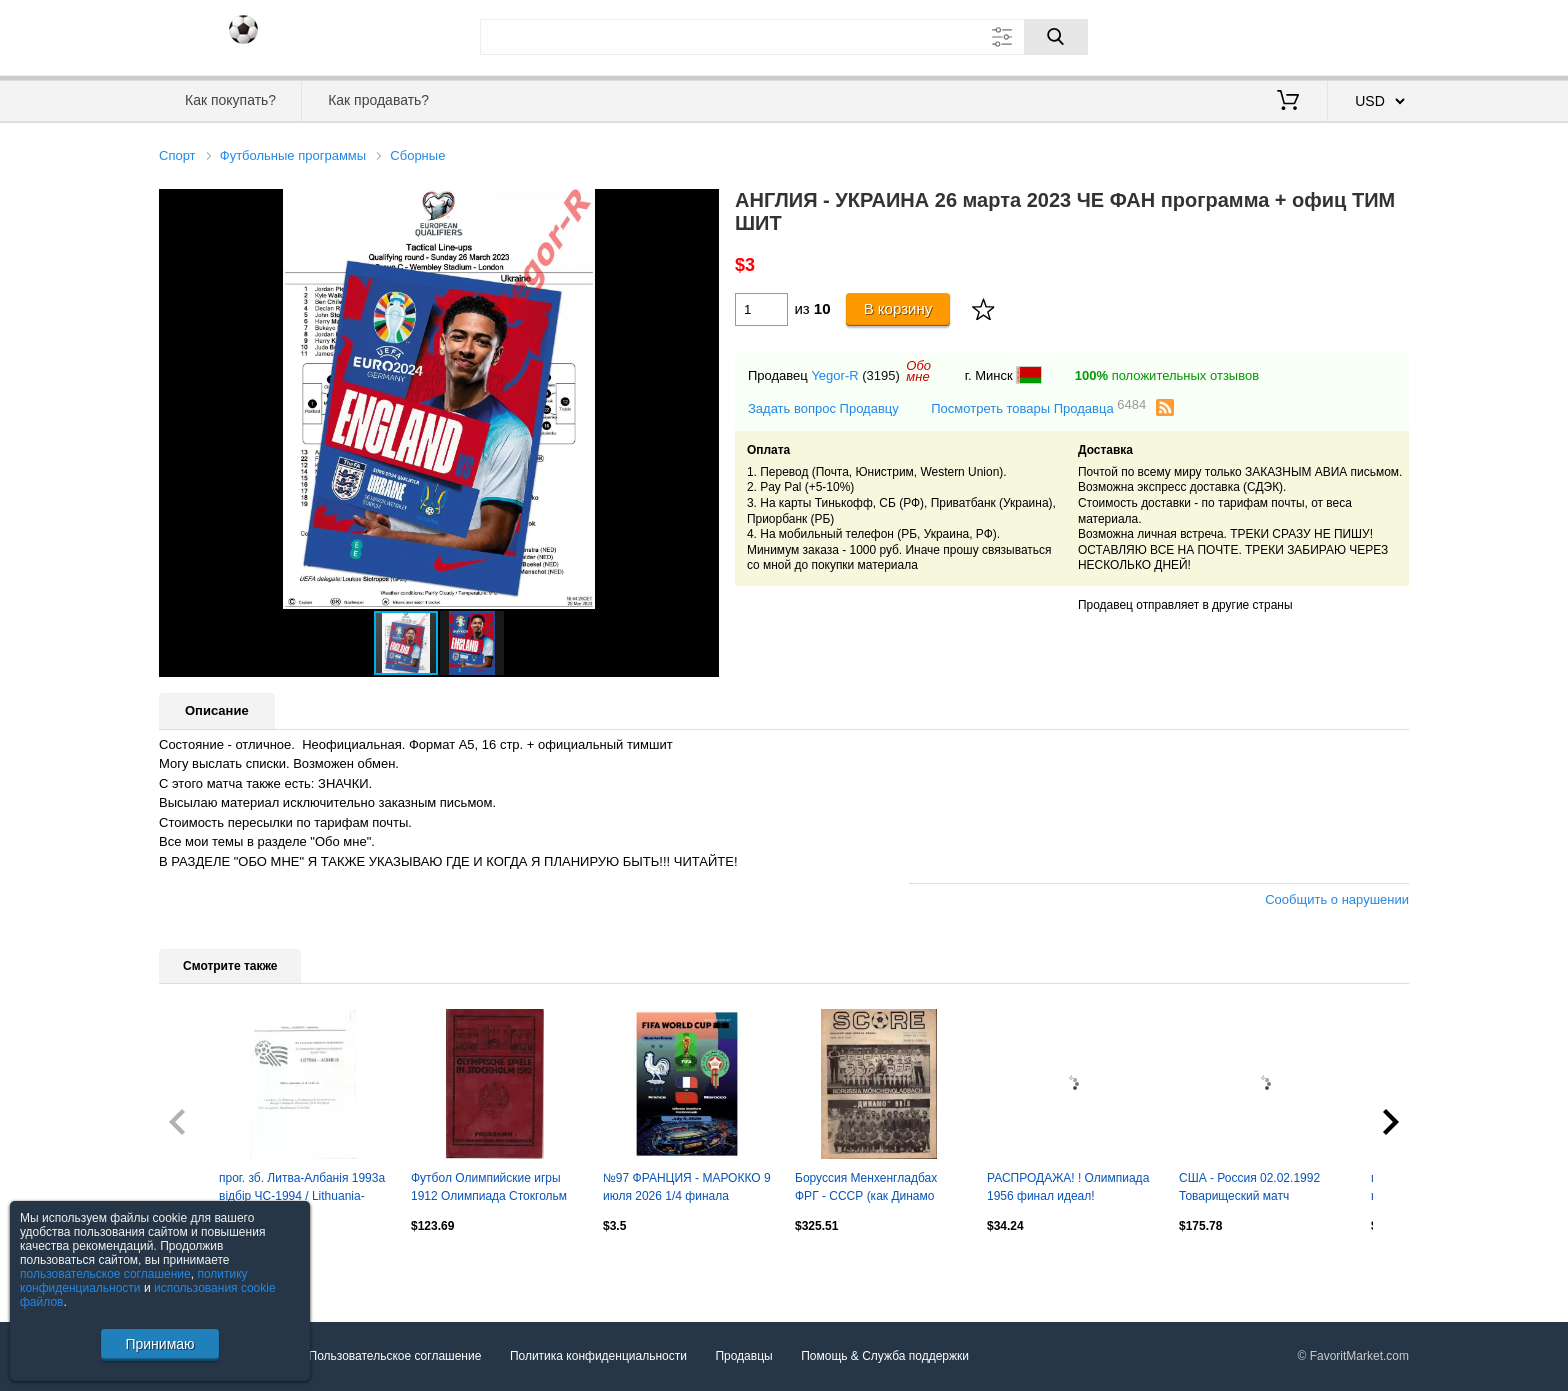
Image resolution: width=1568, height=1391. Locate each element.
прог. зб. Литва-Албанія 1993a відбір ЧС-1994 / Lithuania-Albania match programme (302, 1189)
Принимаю (159, 1344)
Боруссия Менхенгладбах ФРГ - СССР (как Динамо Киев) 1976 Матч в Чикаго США (866, 1189)
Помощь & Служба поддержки (885, 1356)
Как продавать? (378, 100)
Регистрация (1368, 35)
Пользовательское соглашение (395, 1356)
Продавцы (743, 1356)
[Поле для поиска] (784, 37)
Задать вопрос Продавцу (823, 408)
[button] (701, 207)
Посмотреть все (203, 1269)
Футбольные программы (293, 155)
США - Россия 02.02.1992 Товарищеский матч (1249, 1187)
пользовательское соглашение (105, 1274)
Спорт (177, 155)
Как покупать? (230, 100)
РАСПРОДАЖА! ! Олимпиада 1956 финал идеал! (1068, 1187)
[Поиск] (1056, 37)
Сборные (417, 155)
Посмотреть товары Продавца (1038, 407)
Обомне (918, 371)
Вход (1292, 35)
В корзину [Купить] (898, 308)
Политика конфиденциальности (598, 1356)
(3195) (881, 375)
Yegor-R (834, 375)
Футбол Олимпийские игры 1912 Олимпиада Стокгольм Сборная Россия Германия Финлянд (489, 1189)
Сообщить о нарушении (1337, 899)
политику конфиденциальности (134, 1281)
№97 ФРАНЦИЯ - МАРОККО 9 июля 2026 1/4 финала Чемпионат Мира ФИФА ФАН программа (687, 1189)
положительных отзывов (1167, 375)
